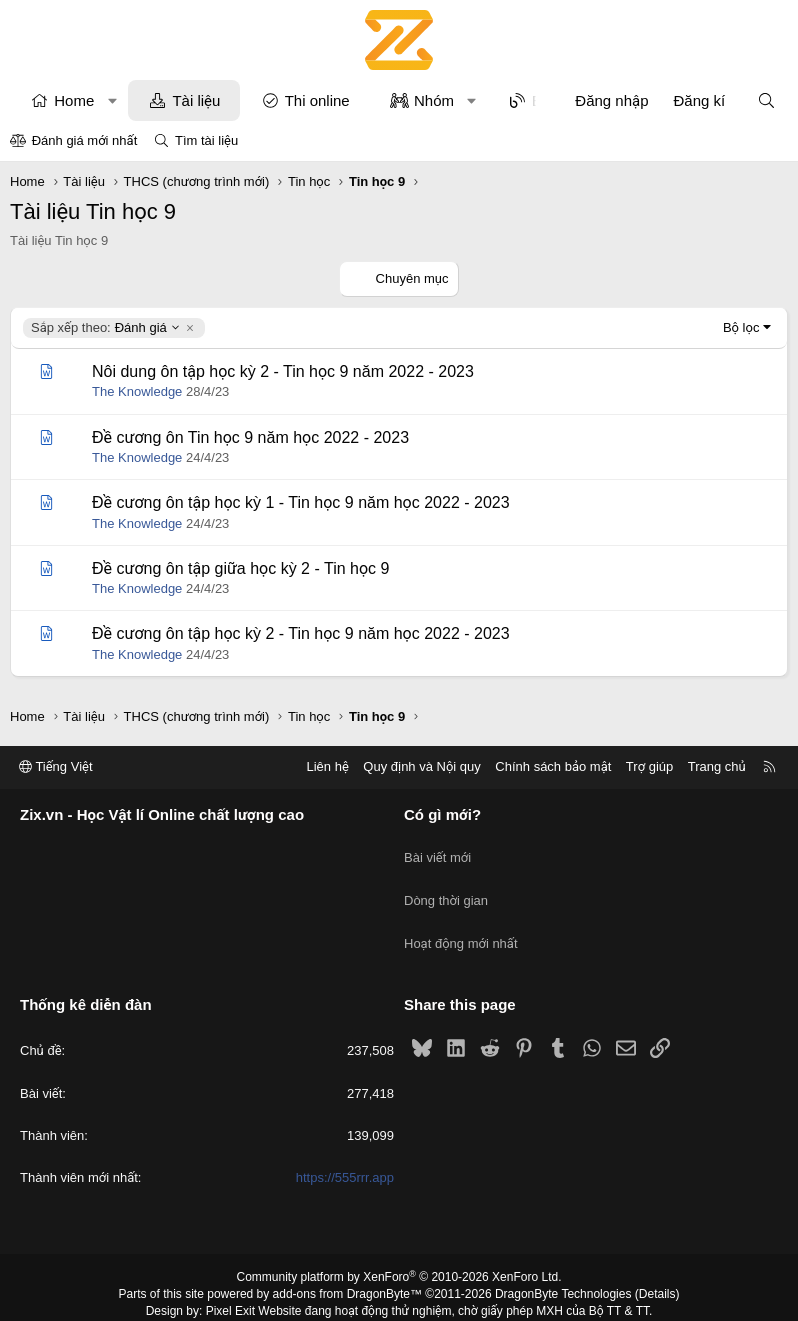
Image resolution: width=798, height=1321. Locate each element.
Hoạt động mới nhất (461, 921)
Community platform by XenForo (399, 1247)
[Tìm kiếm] (766, 100)
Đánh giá (106, 328)
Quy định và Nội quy (422, 767)
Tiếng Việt (56, 767)
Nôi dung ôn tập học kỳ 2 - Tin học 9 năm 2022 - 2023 (283, 371)
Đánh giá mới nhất (85, 140)
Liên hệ (327, 767)
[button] (112, 100)
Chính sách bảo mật (553, 767)
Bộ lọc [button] (741, 327)
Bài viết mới (437, 849)
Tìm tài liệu (206, 140)
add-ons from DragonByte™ (347, 1264)
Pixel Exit (230, 1280)
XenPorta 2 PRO (315, 1297)
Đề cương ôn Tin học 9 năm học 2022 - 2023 (250, 437)
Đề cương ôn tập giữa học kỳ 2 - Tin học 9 (240, 568)
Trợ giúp (649, 767)
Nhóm (434, 100)
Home (74, 100)
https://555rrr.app (345, 1147)
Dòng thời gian (446, 885)
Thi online (317, 100)
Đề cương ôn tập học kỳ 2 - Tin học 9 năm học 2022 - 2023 (301, 633)
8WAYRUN (497, 1297)
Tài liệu (196, 100)
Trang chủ (717, 767)
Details (657, 1264)
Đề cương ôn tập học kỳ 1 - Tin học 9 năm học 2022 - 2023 (301, 502)
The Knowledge (137, 391)
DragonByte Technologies (563, 1264)
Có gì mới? (442, 815)
